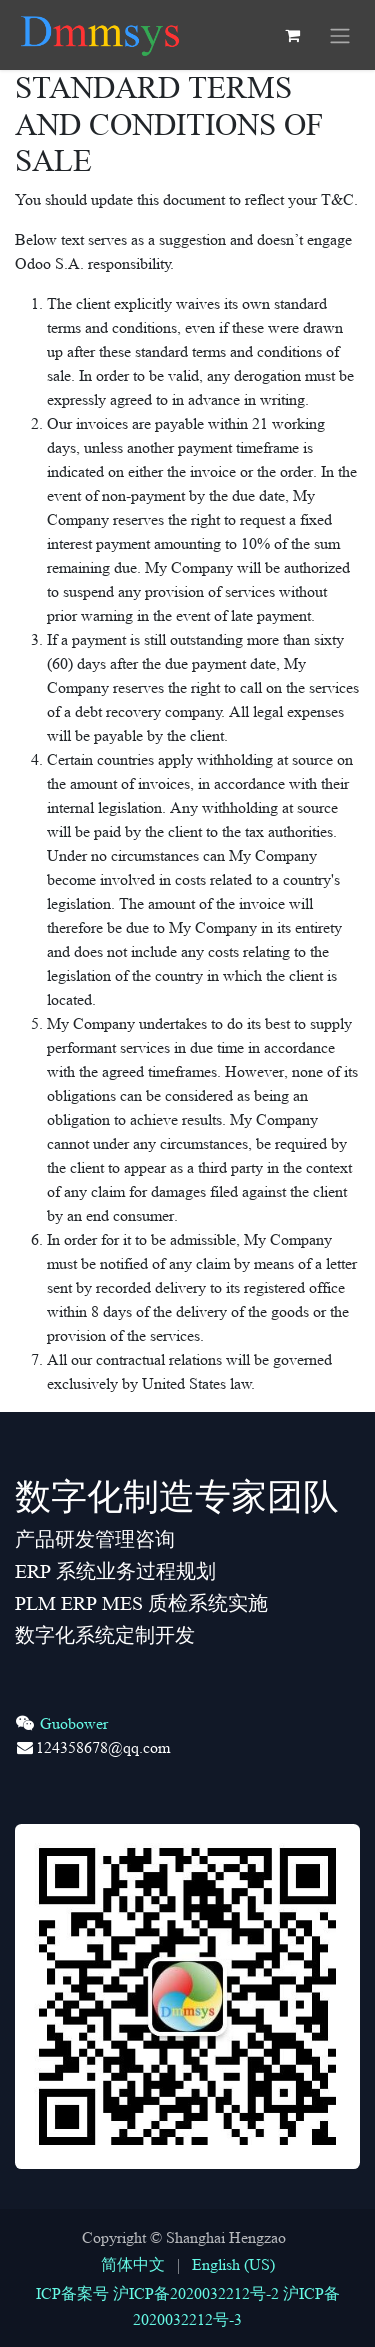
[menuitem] (133, 2265)
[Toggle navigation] (340, 35)
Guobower (74, 1723)
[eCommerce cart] (292, 35)
